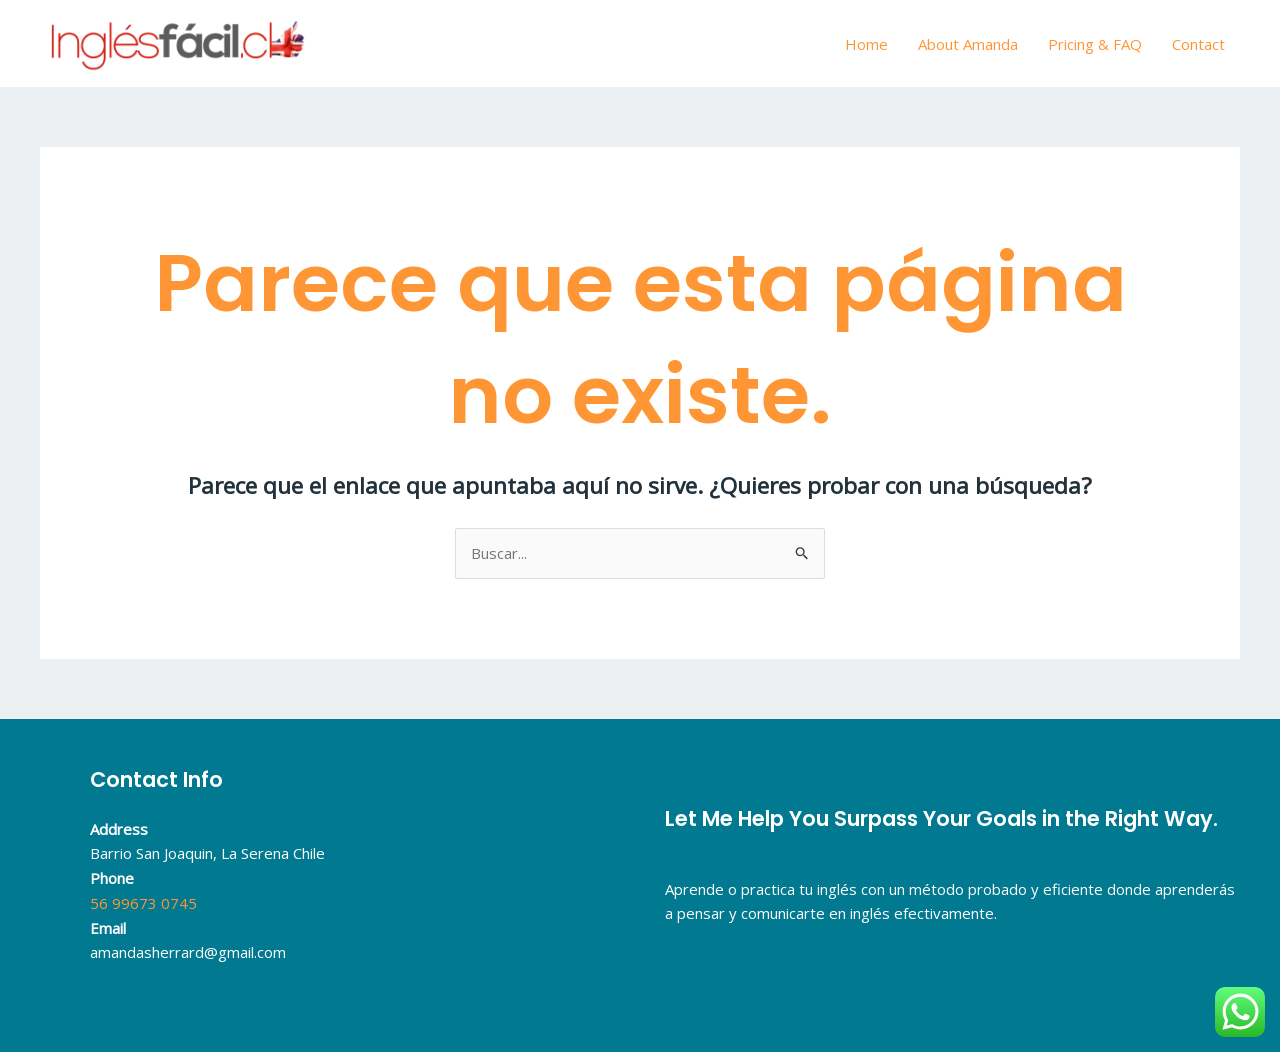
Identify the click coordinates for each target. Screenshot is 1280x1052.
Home (866, 44)
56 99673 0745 (143, 903)
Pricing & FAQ (1095, 44)
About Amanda (968, 44)
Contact (1198, 44)
